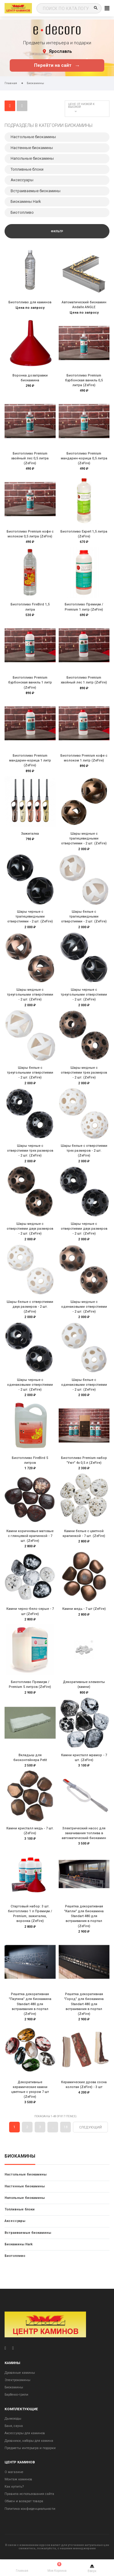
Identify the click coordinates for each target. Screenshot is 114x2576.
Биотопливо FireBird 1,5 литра (30, 606)
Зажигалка (30, 834)
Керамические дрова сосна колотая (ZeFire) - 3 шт (84, 2084)
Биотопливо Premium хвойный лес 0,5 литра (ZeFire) (30, 458)
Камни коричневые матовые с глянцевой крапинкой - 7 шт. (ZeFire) (30, 1536)
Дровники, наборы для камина (29, 2441)
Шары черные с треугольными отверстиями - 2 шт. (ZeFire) (84, 994)
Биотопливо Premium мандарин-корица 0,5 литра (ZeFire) (84, 458)
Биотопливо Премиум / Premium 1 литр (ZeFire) (84, 606)
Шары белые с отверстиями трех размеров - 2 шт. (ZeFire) (84, 1150)
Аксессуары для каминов (25, 2433)
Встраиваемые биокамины (28, 2233)
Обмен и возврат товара (24, 2501)
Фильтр (57, 231)
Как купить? (14, 2487)
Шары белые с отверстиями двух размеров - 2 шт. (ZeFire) (30, 1307)
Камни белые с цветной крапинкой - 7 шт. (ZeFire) (84, 1533)
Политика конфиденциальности (30, 2509)
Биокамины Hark (19, 2244)
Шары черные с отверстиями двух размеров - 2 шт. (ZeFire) (84, 1228)
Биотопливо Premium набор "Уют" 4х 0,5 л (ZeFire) (84, 1460)
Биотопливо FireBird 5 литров (30, 1460)
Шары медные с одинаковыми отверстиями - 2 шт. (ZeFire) (84, 1307)
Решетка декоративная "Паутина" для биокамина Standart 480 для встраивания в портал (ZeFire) (30, 2004)
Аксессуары (15, 2221)
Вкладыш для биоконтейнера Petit (30, 1757)
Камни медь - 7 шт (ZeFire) (84, 1609)
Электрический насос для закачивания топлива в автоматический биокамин (84, 1833)
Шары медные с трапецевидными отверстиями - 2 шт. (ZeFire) (84, 838)
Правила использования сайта (29, 2494)
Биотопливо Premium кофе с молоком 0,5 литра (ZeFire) (30, 534)
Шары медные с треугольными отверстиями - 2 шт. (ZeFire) (30, 994)
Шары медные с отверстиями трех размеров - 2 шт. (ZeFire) (84, 1072)
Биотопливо (15, 2256)
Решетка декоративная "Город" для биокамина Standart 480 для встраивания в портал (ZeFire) (84, 2004)
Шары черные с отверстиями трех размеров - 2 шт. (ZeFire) (30, 1150)
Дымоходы (13, 2419)
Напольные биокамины (25, 2198)
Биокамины (20, 2156)
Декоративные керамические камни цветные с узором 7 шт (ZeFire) (30, 2089)
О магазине (14, 2472)
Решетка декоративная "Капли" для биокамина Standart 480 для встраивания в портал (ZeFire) (84, 1916)
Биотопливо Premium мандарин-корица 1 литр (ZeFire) (30, 760)
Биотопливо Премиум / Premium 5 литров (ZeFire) (30, 1684)
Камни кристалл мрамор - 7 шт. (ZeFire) (84, 1757)
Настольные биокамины (26, 2174)
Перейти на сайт (57, 65)
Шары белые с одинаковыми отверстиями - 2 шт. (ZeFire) (84, 1385)
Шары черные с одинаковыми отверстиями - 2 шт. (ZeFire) (30, 1385)
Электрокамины (17, 2380)
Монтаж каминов (18, 2479)
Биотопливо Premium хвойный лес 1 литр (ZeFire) (84, 680)
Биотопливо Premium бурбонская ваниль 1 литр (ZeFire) (30, 682)
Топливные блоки (20, 2209)
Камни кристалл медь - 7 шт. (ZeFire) (30, 1830)
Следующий (90, 2127)
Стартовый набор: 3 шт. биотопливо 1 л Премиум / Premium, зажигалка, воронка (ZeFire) (30, 1913)
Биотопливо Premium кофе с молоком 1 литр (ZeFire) (83, 758)
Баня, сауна (14, 2426)
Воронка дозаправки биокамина (30, 377)
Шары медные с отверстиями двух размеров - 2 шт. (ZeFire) (30, 1228)
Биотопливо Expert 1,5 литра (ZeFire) (83, 534)
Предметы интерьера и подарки (30, 2448)
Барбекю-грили (16, 2395)
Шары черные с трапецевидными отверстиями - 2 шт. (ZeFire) (30, 916)
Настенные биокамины (25, 2186)
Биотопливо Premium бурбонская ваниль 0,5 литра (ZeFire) (84, 380)
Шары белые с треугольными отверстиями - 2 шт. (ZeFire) (30, 1072)
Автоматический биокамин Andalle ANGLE (84, 304)
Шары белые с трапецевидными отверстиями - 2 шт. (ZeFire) (84, 916)
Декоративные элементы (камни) (84, 1684)
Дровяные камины (20, 2373)
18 (66, 2127)
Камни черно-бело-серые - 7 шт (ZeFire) (30, 1611)
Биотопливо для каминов (30, 302)
